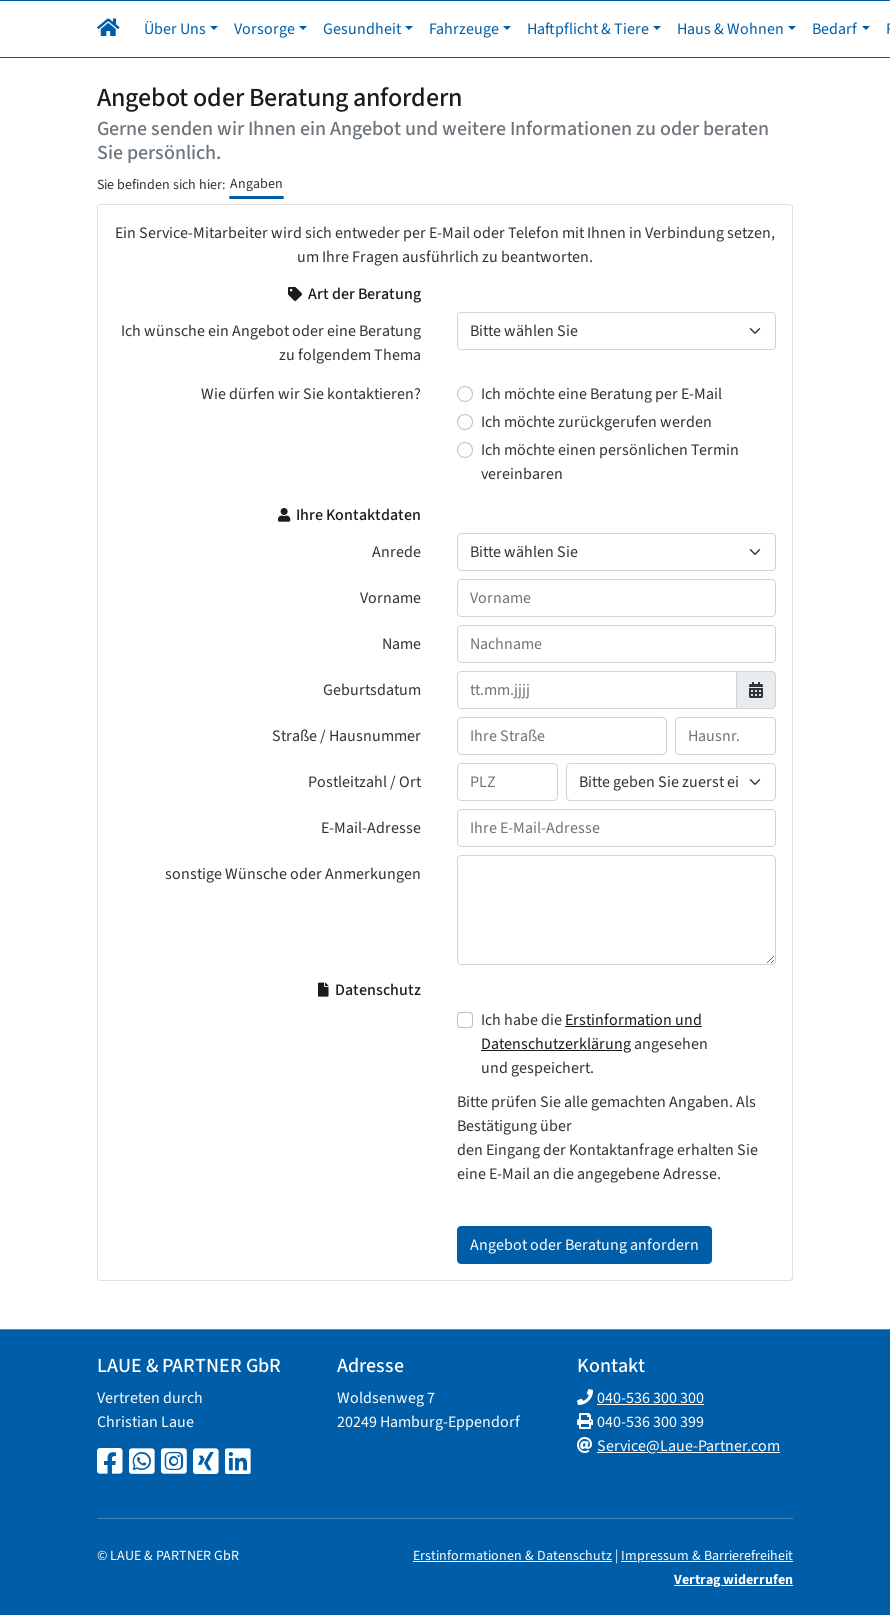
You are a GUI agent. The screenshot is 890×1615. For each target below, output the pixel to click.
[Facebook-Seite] (110, 1463)
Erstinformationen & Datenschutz (512, 1556)
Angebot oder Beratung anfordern (584, 1245)
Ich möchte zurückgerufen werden (596, 422)
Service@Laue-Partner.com (688, 1446)
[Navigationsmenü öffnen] (112, 29)
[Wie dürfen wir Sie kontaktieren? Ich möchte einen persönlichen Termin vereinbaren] (465, 450)
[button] (154, 29)
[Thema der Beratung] (616, 331)
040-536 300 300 (650, 1398)
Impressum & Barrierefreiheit (707, 1556)
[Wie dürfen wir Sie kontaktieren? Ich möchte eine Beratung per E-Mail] (465, 394)
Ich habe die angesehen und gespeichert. (594, 1044)
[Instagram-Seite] (174, 1463)
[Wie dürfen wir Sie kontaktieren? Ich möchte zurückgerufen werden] (465, 422)
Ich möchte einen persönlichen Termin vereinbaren (610, 462)
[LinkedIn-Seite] (238, 1463)
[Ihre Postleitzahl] (507, 782)
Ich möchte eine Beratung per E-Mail (601, 394)
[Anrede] (616, 552)
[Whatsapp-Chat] (142, 1463)
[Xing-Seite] (206, 1463)
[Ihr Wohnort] (671, 782)
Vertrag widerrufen (733, 1580)
